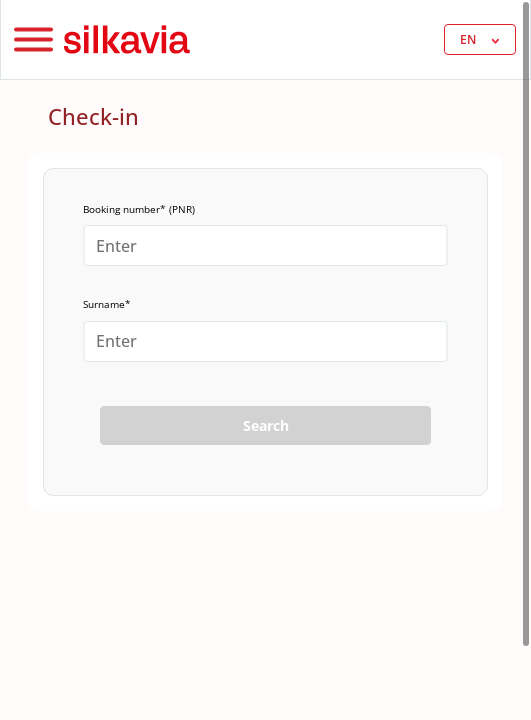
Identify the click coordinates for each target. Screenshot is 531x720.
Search (266, 425)
